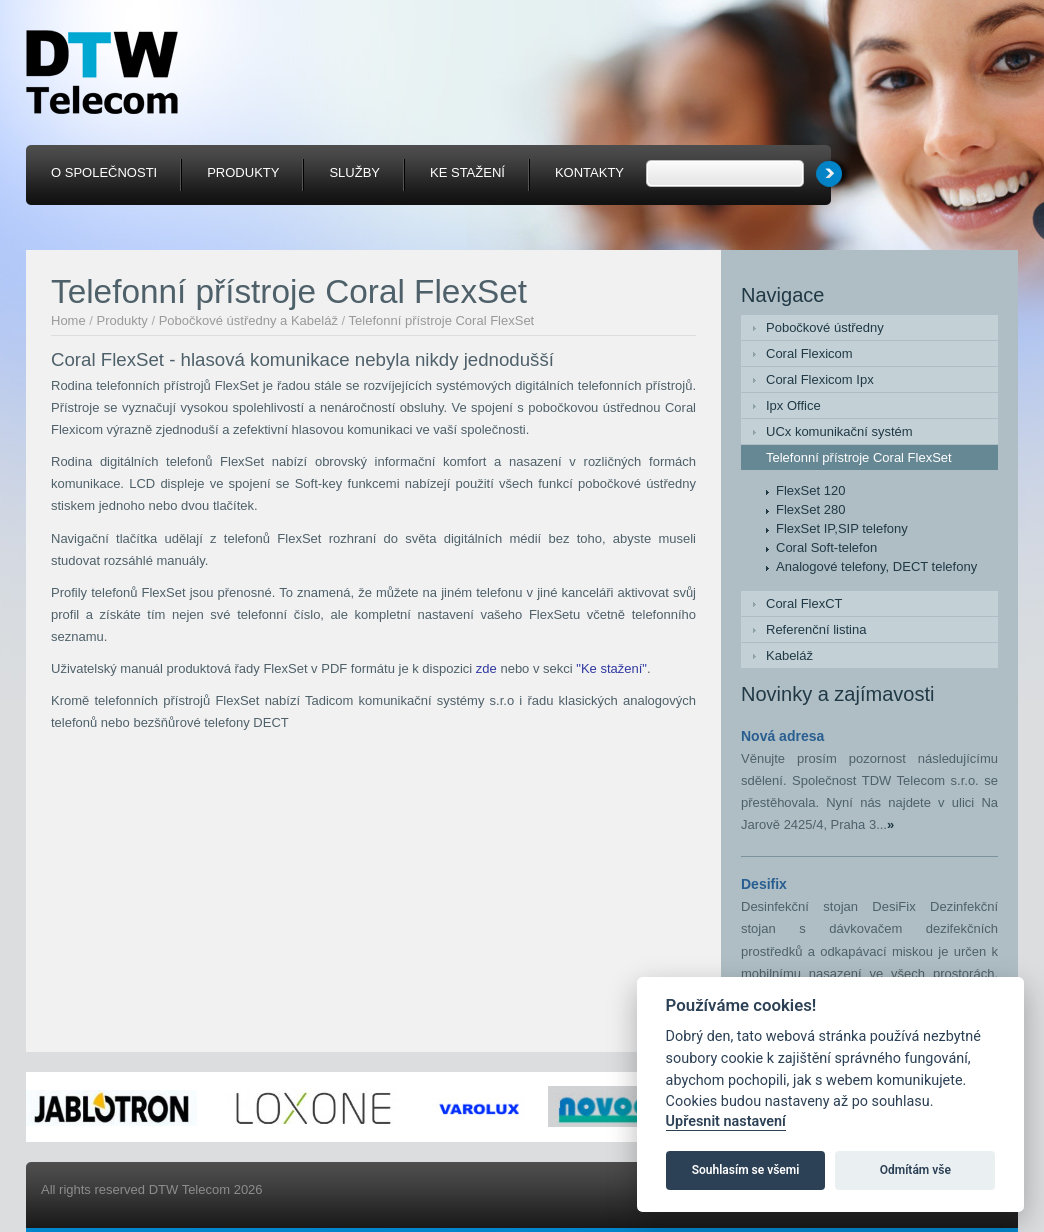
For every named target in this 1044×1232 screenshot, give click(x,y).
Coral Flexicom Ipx (820, 379)
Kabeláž (789, 655)
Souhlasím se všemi (746, 1170)
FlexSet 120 (810, 490)
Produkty (122, 320)
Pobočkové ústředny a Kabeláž (248, 320)
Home (68, 320)
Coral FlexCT (804, 603)
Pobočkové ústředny (825, 327)
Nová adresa (782, 736)
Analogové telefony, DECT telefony (876, 566)
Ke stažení (467, 172)
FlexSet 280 (810, 509)
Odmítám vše (915, 1170)
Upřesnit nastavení (726, 1121)
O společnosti (104, 172)
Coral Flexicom (809, 353)
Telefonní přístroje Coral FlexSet (442, 320)
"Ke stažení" (611, 668)
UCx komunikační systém (839, 431)
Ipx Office (793, 405)
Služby (354, 172)
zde (486, 668)
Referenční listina (816, 629)
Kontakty (589, 172)
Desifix (764, 884)
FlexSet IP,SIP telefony (842, 528)
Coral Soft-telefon (826, 547)
